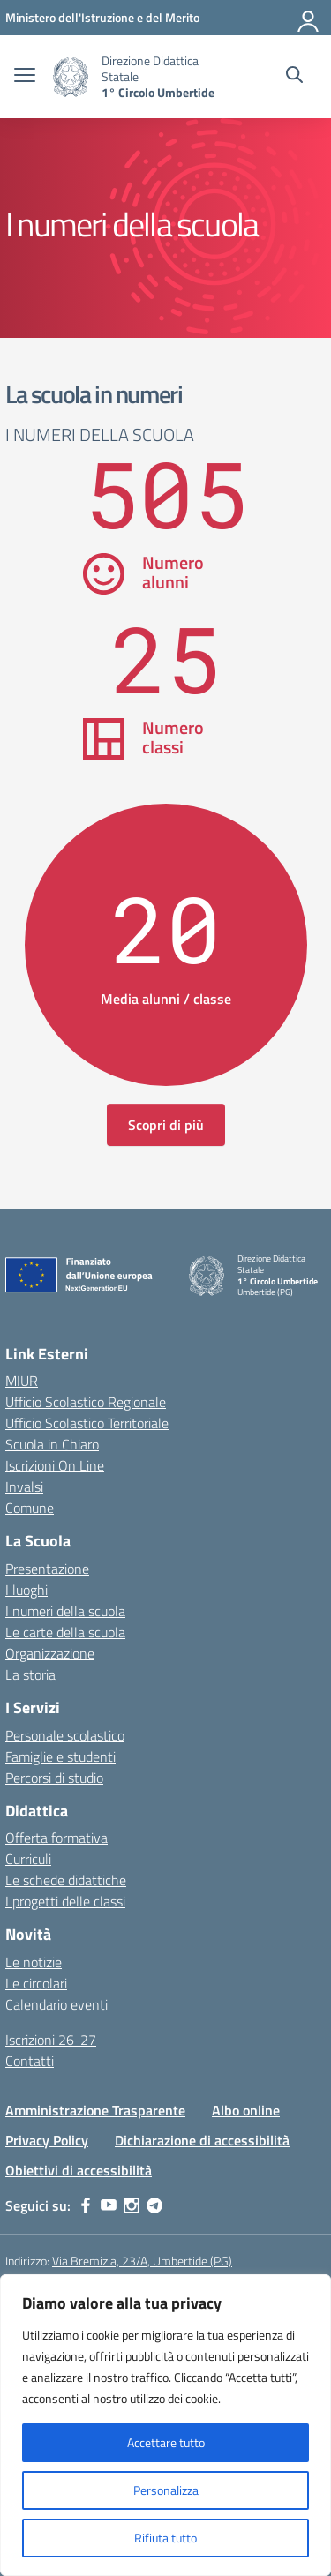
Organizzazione (49, 1653)
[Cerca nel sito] (294, 76)
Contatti (29, 2060)
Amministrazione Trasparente (95, 2110)
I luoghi (26, 1589)
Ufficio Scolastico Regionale (85, 1401)
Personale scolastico (64, 1735)
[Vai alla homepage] (70, 77)
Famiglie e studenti (60, 1756)
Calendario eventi (56, 2004)
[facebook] (86, 2205)
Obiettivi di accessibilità (78, 2170)
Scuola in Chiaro (52, 1444)
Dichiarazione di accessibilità (202, 2140)
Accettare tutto (166, 2442)
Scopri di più (166, 1124)
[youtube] (109, 2205)
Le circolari (36, 1983)
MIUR (21, 1380)
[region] (165, 2425)
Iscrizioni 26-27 (50, 2039)
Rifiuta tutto (165, 2537)
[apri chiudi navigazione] (24, 76)
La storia (30, 1674)
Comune (29, 1507)
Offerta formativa (56, 1837)
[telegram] (154, 2205)
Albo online (246, 2110)
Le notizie (33, 1962)
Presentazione (47, 1568)
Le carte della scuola (65, 1632)
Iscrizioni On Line (54, 1465)
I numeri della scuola (65, 1610)
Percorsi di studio (54, 1777)
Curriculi (28, 1858)
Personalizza (166, 2490)
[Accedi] (309, 18)
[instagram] (131, 2205)
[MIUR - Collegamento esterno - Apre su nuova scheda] (102, 17)
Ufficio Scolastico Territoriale (87, 1423)
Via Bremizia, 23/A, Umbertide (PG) (142, 2260)
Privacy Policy (46, 2140)
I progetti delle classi (65, 1901)
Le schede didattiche (65, 1880)
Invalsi (24, 1486)
